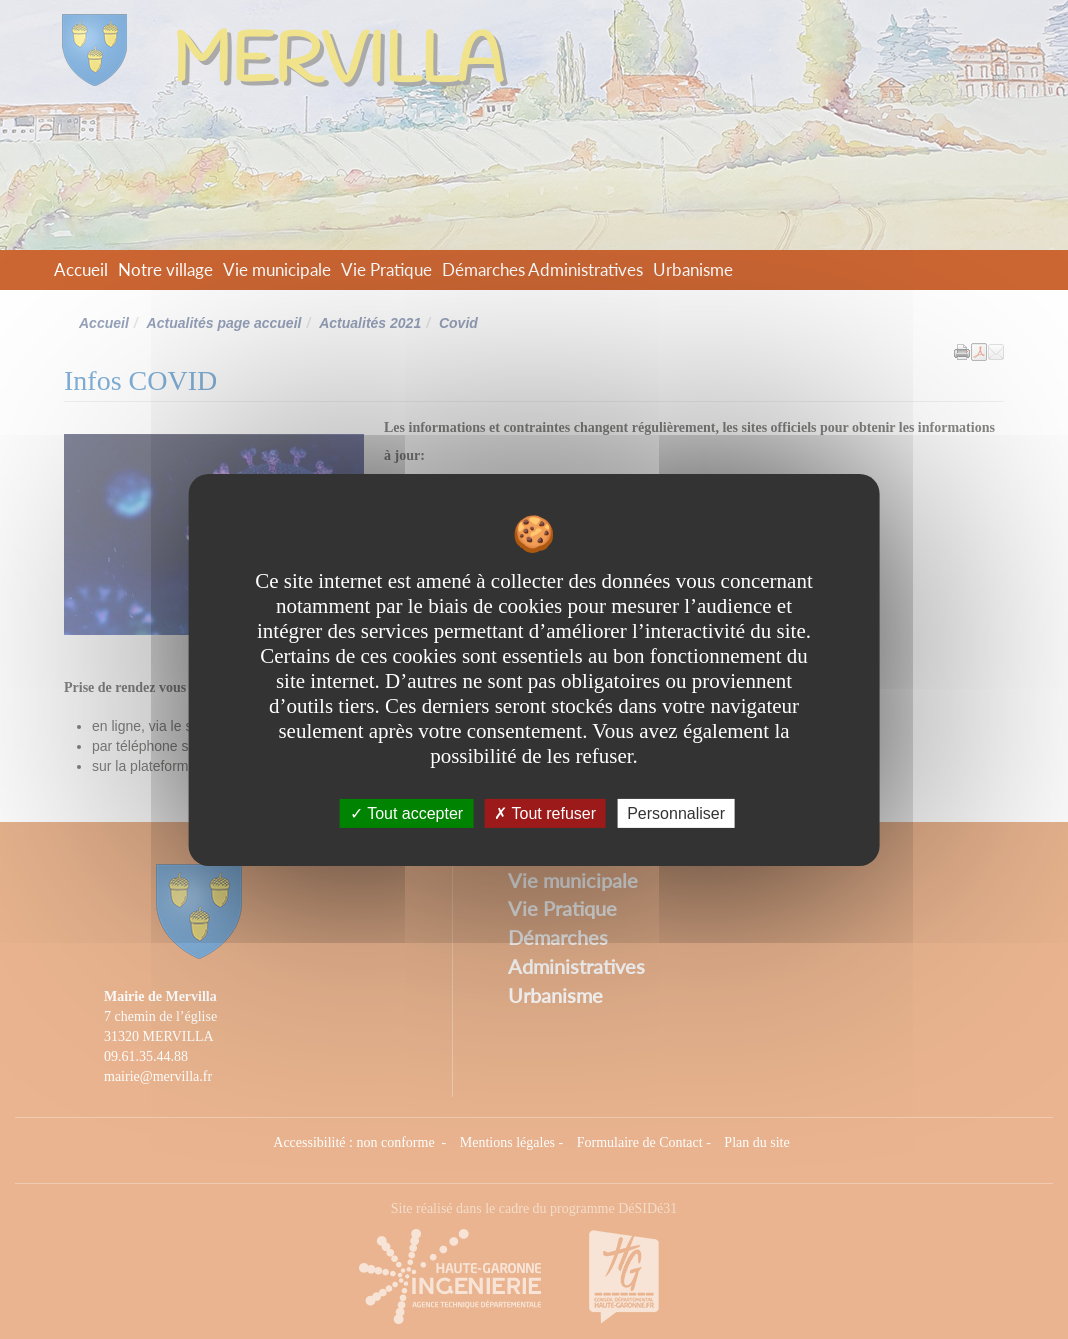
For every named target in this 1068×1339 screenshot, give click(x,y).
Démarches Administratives (542, 269)
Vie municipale (277, 269)
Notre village (165, 269)
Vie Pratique (386, 269)
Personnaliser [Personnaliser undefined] (676, 812)
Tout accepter (406, 812)
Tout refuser (545, 812)
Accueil (81, 269)
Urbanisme (693, 269)
